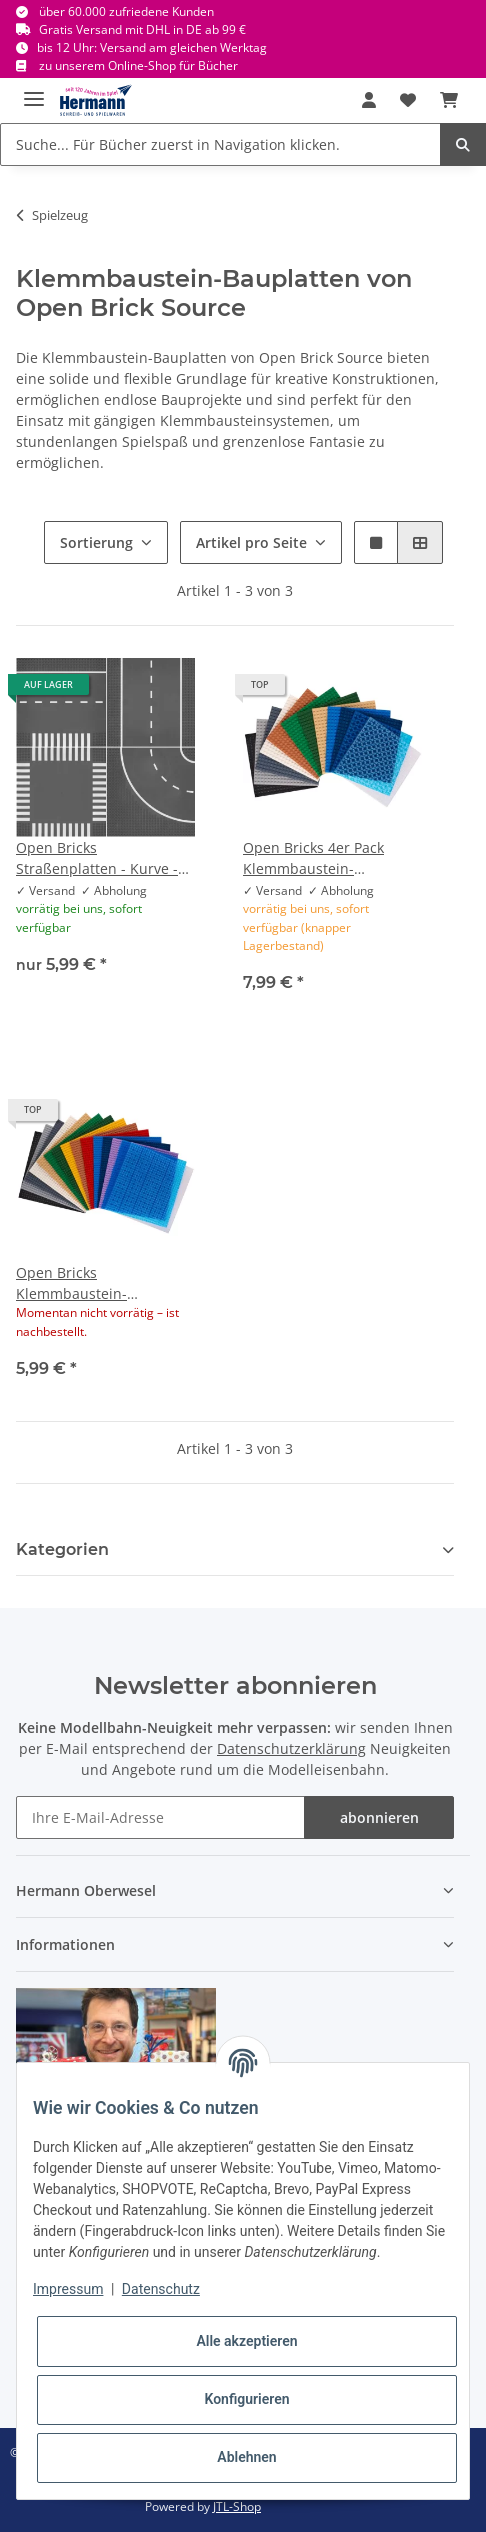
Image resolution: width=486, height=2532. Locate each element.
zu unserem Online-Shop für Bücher (138, 65)
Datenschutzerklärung (291, 1748)
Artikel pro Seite (251, 542)
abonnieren (379, 1817)
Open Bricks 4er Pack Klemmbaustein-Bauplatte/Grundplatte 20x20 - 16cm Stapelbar (321, 858)
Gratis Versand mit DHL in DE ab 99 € (142, 29)
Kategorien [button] (62, 1549)
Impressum (68, 2289)
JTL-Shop (237, 2506)
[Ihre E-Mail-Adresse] (160, 1817)
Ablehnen (246, 2457)
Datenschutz (161, 2289)
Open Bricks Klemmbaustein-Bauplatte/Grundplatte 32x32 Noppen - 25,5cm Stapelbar (95, 1283)
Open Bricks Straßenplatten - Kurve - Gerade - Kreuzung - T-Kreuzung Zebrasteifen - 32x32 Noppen (97, 858)
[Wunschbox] (408, 100)
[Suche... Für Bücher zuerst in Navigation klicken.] (220, 144)
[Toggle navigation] (34, 90)
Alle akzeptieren (246, 2341)
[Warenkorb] (449, 100)
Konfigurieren (246, 2399)
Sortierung (96, 542)
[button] (369, 100)
